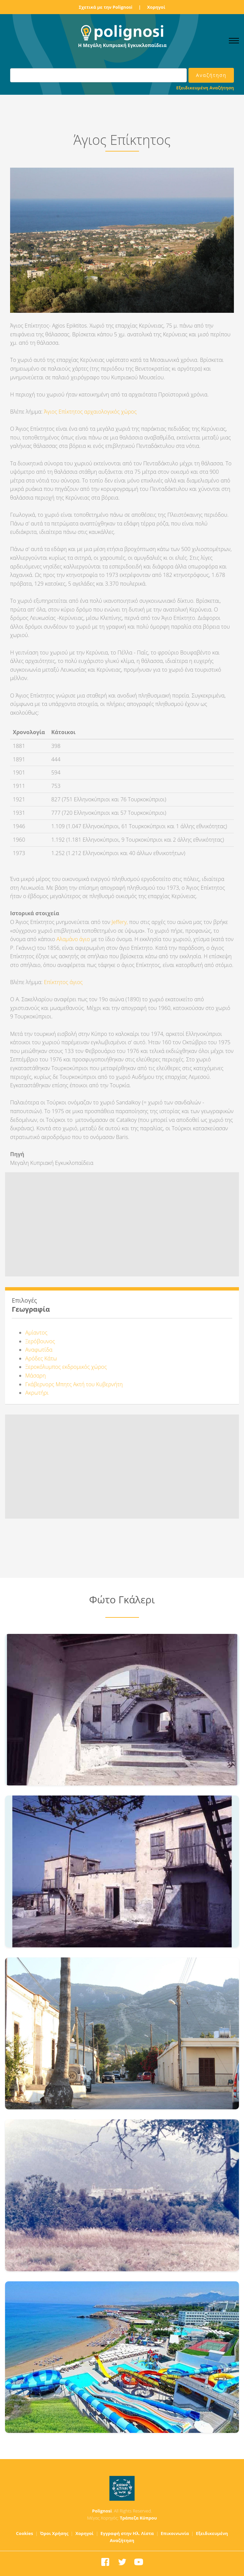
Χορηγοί (156, 7)
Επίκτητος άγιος (63, 982)
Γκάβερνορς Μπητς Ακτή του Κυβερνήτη (74, 1384)
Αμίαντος (36, 1332)
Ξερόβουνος (40, 1341)
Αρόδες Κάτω (41, 1358)
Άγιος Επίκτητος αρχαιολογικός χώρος (90, 411)
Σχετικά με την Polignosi (105, 7)
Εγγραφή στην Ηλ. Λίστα (127, 2533)
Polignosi (102, 2511)
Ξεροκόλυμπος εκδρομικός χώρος (66, 1366)
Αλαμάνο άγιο (74, 939)
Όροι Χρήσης (54, 2533)
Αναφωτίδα (39, 1349)
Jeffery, (120, 922)
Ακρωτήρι (36, 1392)
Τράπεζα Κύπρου (138, 2518)
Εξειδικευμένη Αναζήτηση (205, 88)
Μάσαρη (35, 1375)
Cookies (24, 2533)
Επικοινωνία (175, 2533)
